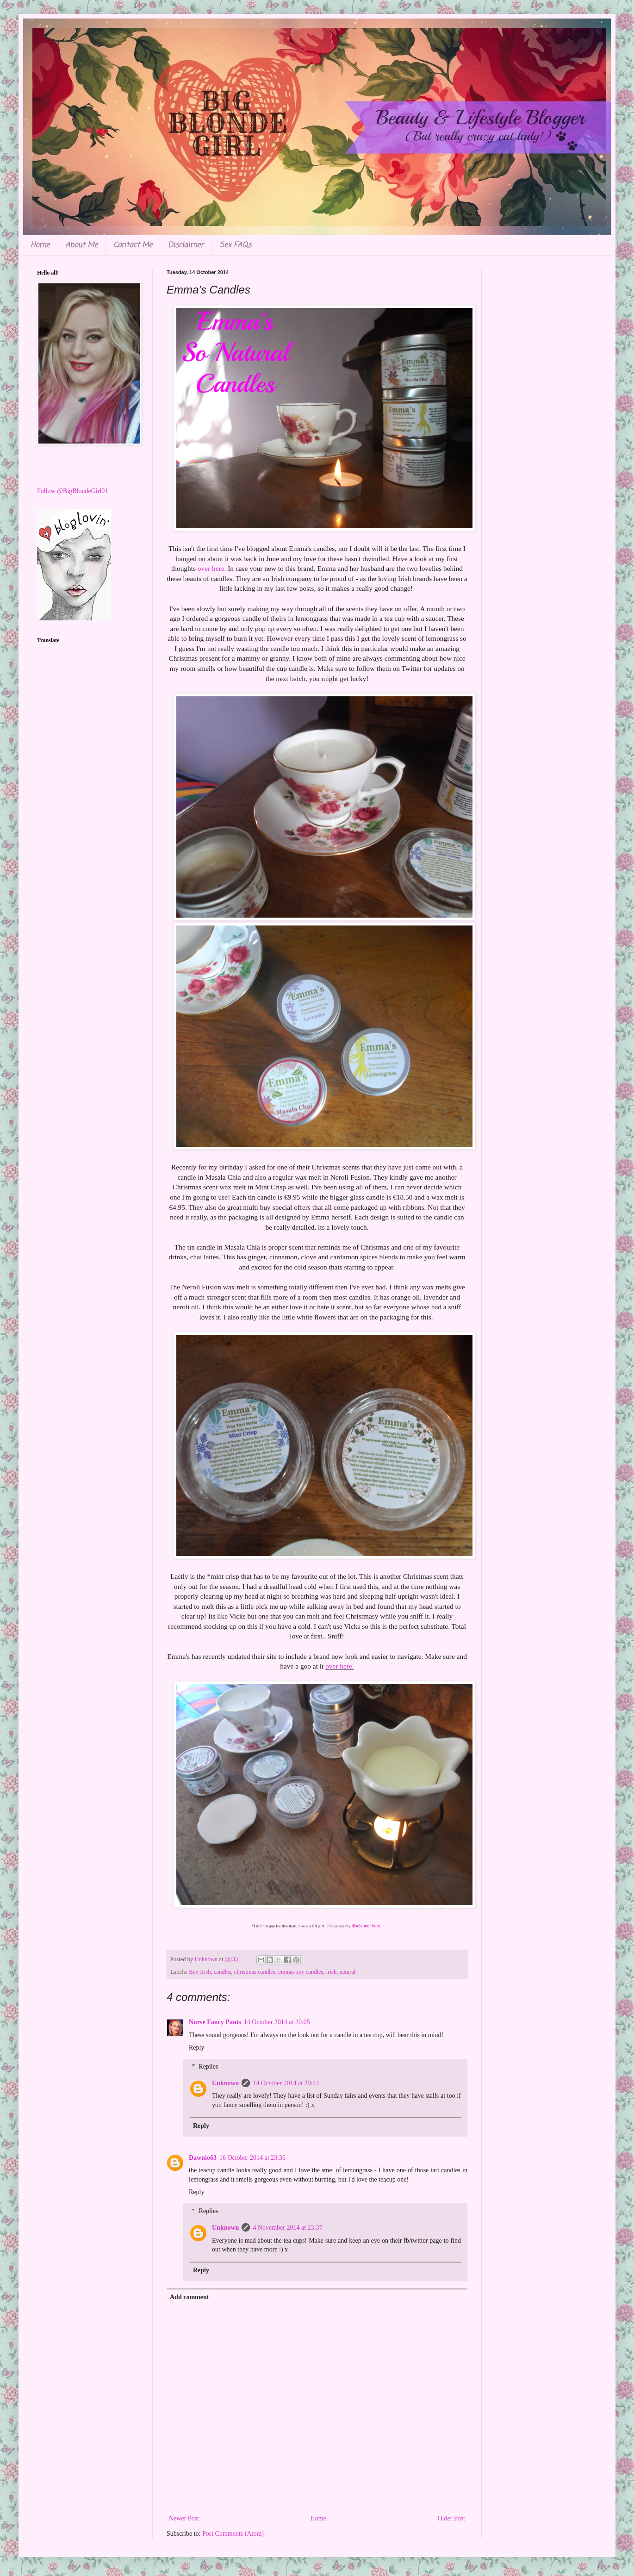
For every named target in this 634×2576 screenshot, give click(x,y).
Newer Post (184, 2518)
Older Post (452, 2518)
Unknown (225, 2083)
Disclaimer (186, 245)
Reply (196, 2047)
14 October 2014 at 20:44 (286, 2083)
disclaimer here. (366, 1925)
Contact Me (132, 245)
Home (40, 245)
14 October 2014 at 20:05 (277, 2022)
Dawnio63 (203, 2157)
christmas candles (254, 1972)
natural (348, 1972)
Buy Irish (200, 1972)
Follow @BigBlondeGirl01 (72, 491)
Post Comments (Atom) (233, 2533)
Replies (208, 2066)
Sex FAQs (235, 245)
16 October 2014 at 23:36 (252, 2157)
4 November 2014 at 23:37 (287, 2227)
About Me (81, 245)
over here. (211, 568)
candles (222, 1972)
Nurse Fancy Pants (215, 2022)
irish (331, 1972)
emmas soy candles (300, 1972)
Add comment (189, 2297)
